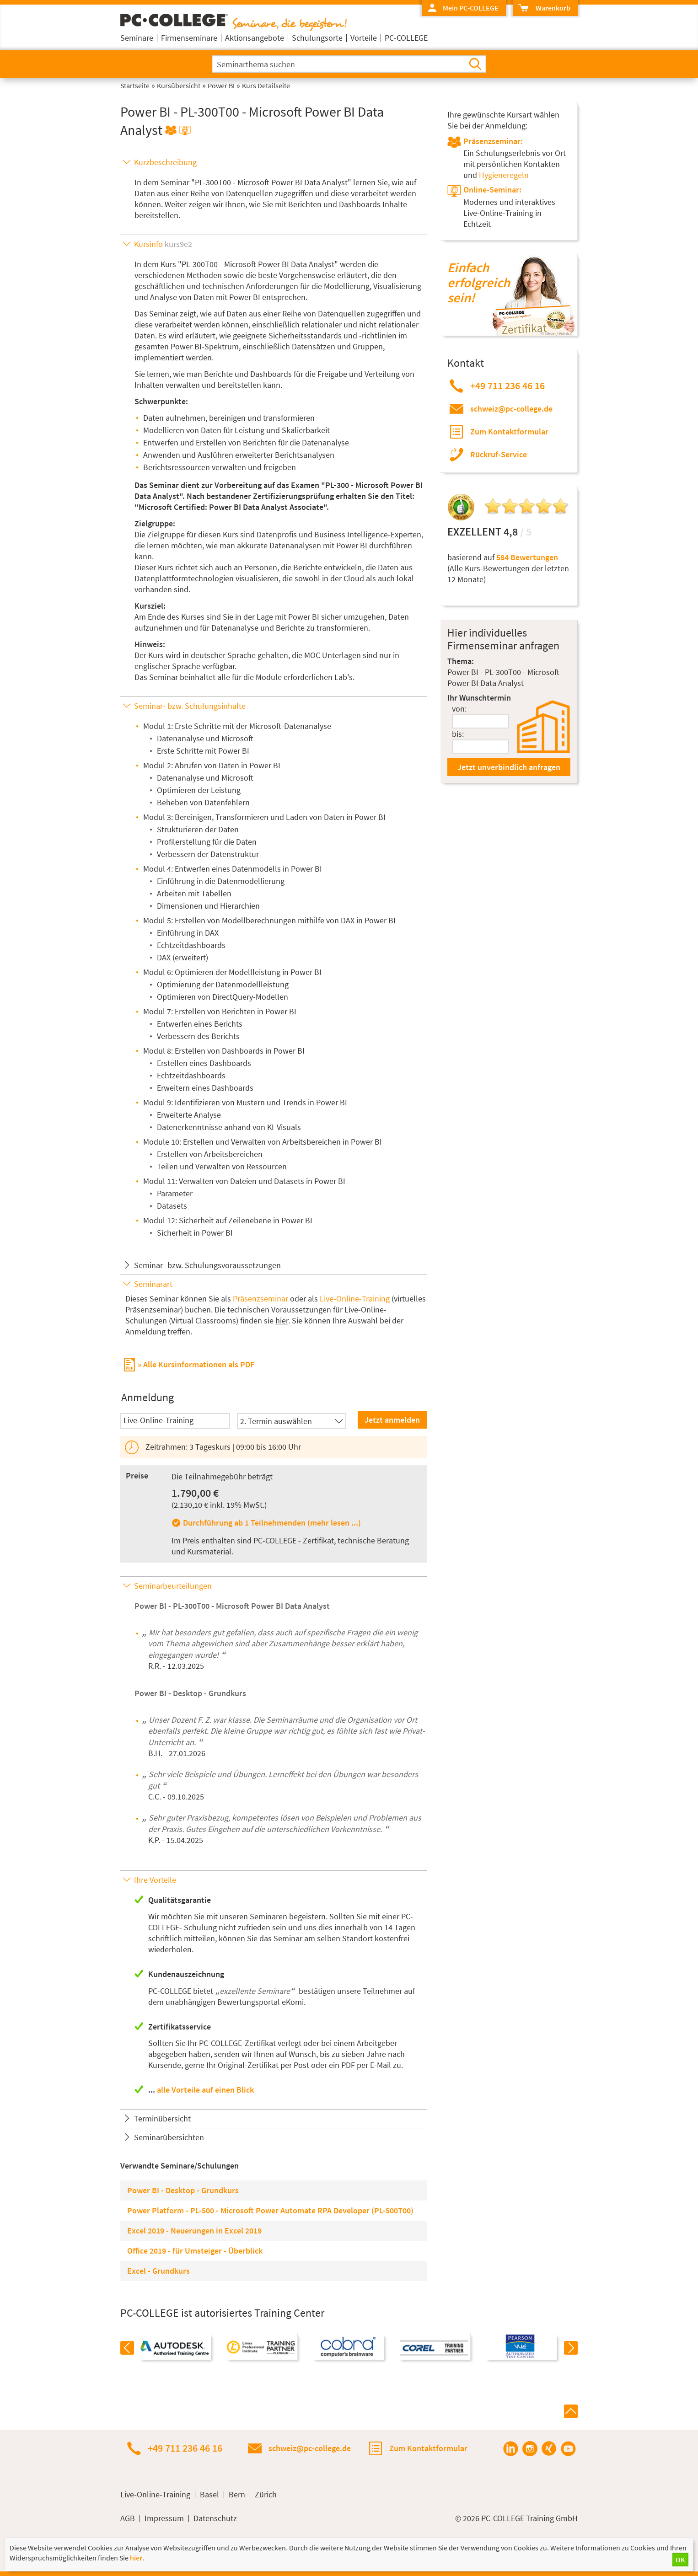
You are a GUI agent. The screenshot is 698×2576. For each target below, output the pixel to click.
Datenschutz (215, 2518)
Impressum (164, 2518)
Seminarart (153, 1284)
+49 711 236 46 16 (507, 385)
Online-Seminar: (492, 189)
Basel (209, 2494)
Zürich (266, 2494)
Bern (237, 2494)
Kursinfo (163, 244)
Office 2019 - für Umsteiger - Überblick (195, 2250)
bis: (458, 733)
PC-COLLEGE (406, 37)
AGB (127, 2518)
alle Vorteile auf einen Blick (205, 2089)
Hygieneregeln (504, 175)
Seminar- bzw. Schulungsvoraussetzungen (207, 1265)
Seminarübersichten (169, 2137)
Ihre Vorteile (155, 1879)
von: (459, 708)
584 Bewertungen (527, 557)
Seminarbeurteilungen (173, 1585)
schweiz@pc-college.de (511, 408)
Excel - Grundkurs (158, 2270)
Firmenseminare (189, 37)
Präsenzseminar (260, 1298)
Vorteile (363, 37)
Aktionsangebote (254, 37)
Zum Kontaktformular (509, 431)
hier (281, 1320)
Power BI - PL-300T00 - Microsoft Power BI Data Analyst (232, 1606)
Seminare (136, 37)
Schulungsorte (317, 37)
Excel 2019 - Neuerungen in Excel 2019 (194, 2230)
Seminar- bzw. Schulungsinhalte (190, 706)
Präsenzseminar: (493, 141)
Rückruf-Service (498, 454)
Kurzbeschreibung (165, 162)
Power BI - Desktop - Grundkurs (190, 1693)
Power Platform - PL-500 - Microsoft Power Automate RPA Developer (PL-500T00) (270, 2210)
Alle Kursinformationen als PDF (198, 1364)
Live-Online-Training (355, 1298)
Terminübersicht (162, 2118)
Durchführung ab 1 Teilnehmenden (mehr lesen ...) (272, 1522)
